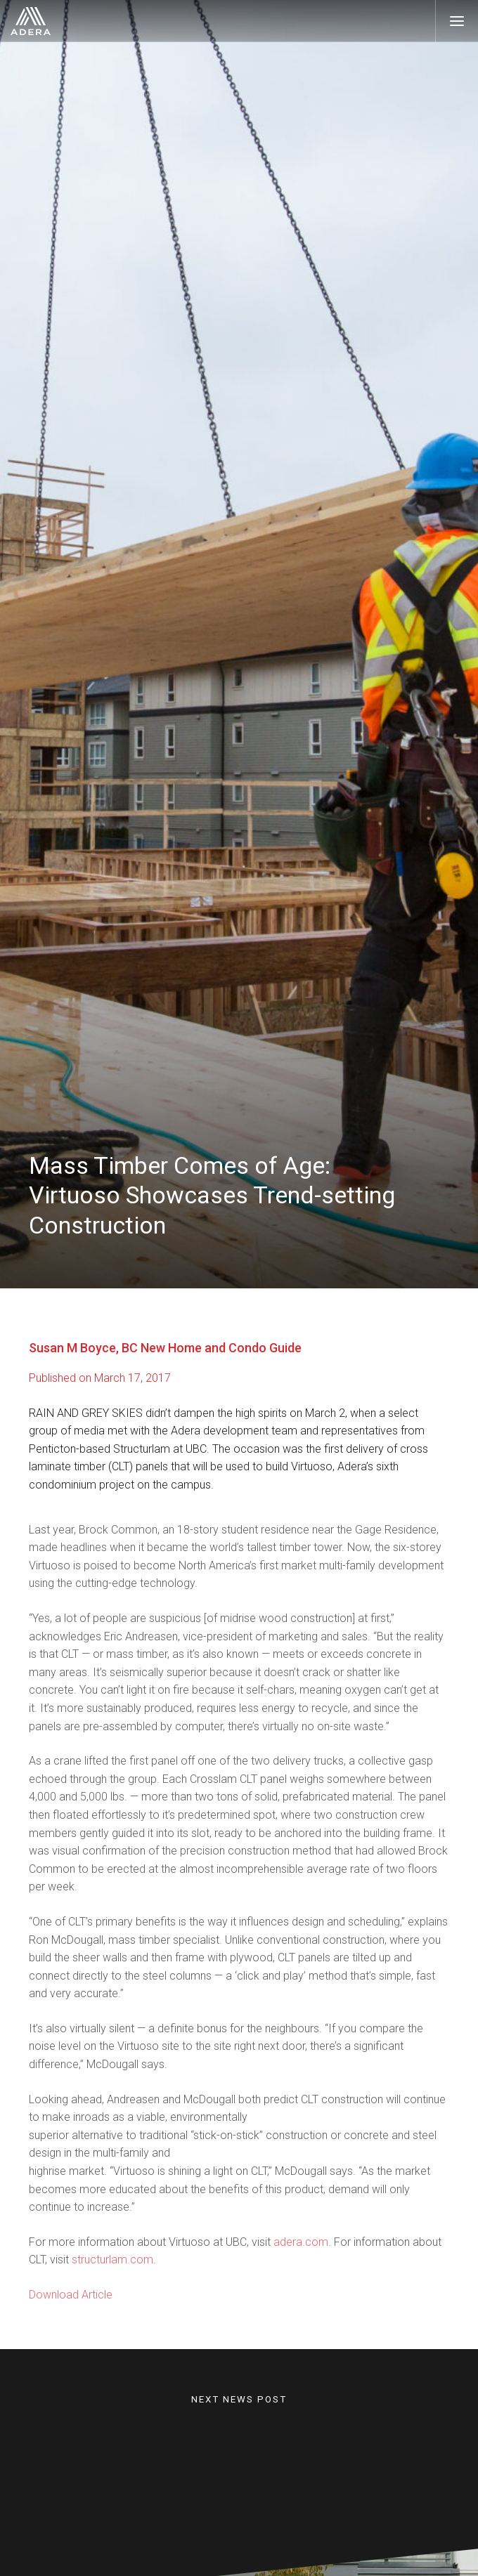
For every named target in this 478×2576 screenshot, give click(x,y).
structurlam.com (112, 2270)
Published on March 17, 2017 (100, 1378)
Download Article (70, 2306)
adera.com (300, 2252)
